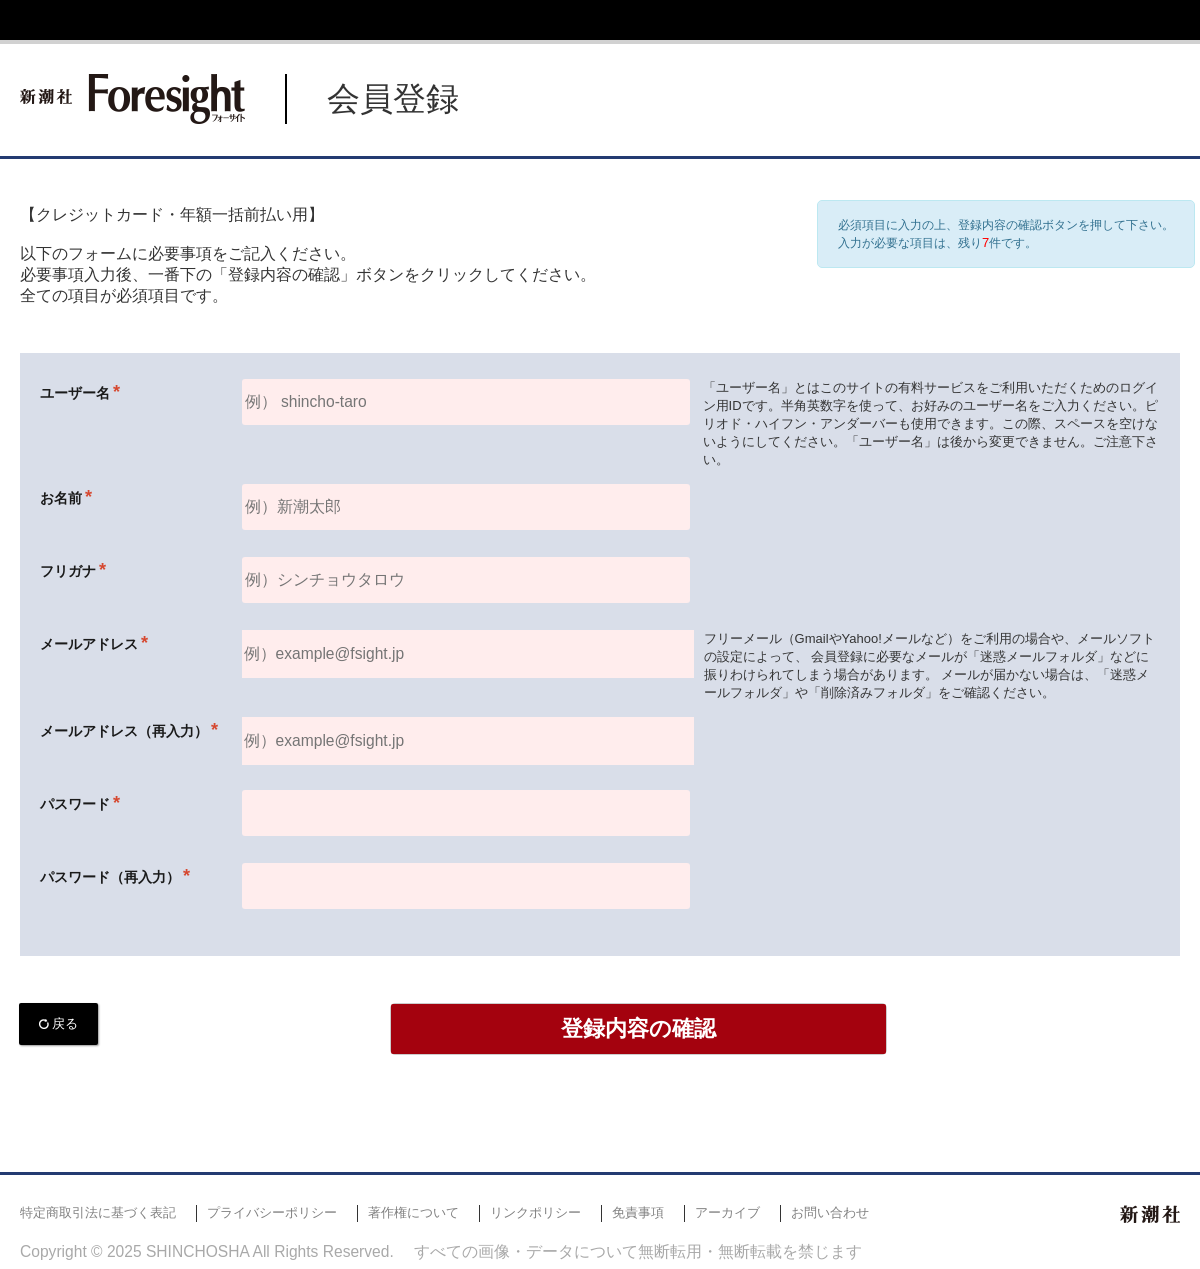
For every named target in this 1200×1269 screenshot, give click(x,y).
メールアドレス (89, 644)
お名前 (61, 498)
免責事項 (638, 1212)
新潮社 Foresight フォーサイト (132, 99)
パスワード (75, 804)
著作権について (413, 1212)
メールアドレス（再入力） (124, 731)
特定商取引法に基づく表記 (98, 1212)
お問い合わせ (830, 1212)
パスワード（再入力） (110, 877)
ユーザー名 (75, 393)
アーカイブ (727, 1212)
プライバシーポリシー (272, 1212)
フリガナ (68, 571)
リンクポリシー (535, 1212)
